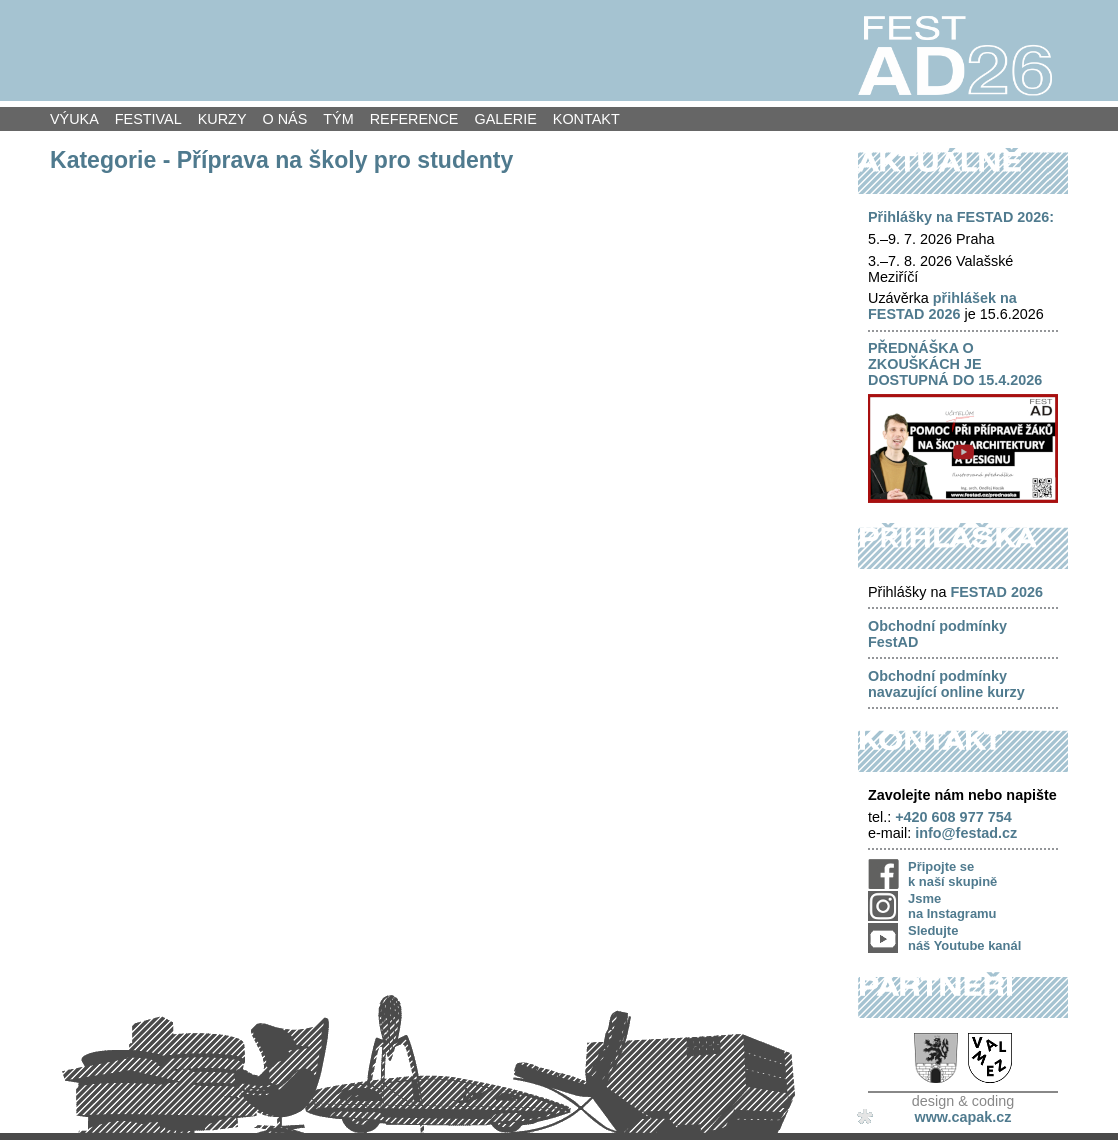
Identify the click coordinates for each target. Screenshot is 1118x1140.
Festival (148, 119)
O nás (285, 119)
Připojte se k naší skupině (952, 874)
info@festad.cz (966, 833)
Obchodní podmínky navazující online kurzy (946, 684)
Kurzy (222, 119)
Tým (338, 119)
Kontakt (586, 119)
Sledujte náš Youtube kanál (964, 938)
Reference (414, 119)
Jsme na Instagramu (952, 906)
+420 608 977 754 (953, 817)
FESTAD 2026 (996, 592)
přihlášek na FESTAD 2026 (942, 306)
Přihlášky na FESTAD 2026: (961, 217)
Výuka (74, 119)
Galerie (505, 119)
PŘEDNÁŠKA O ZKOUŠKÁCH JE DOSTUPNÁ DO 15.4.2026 (955, 364)
